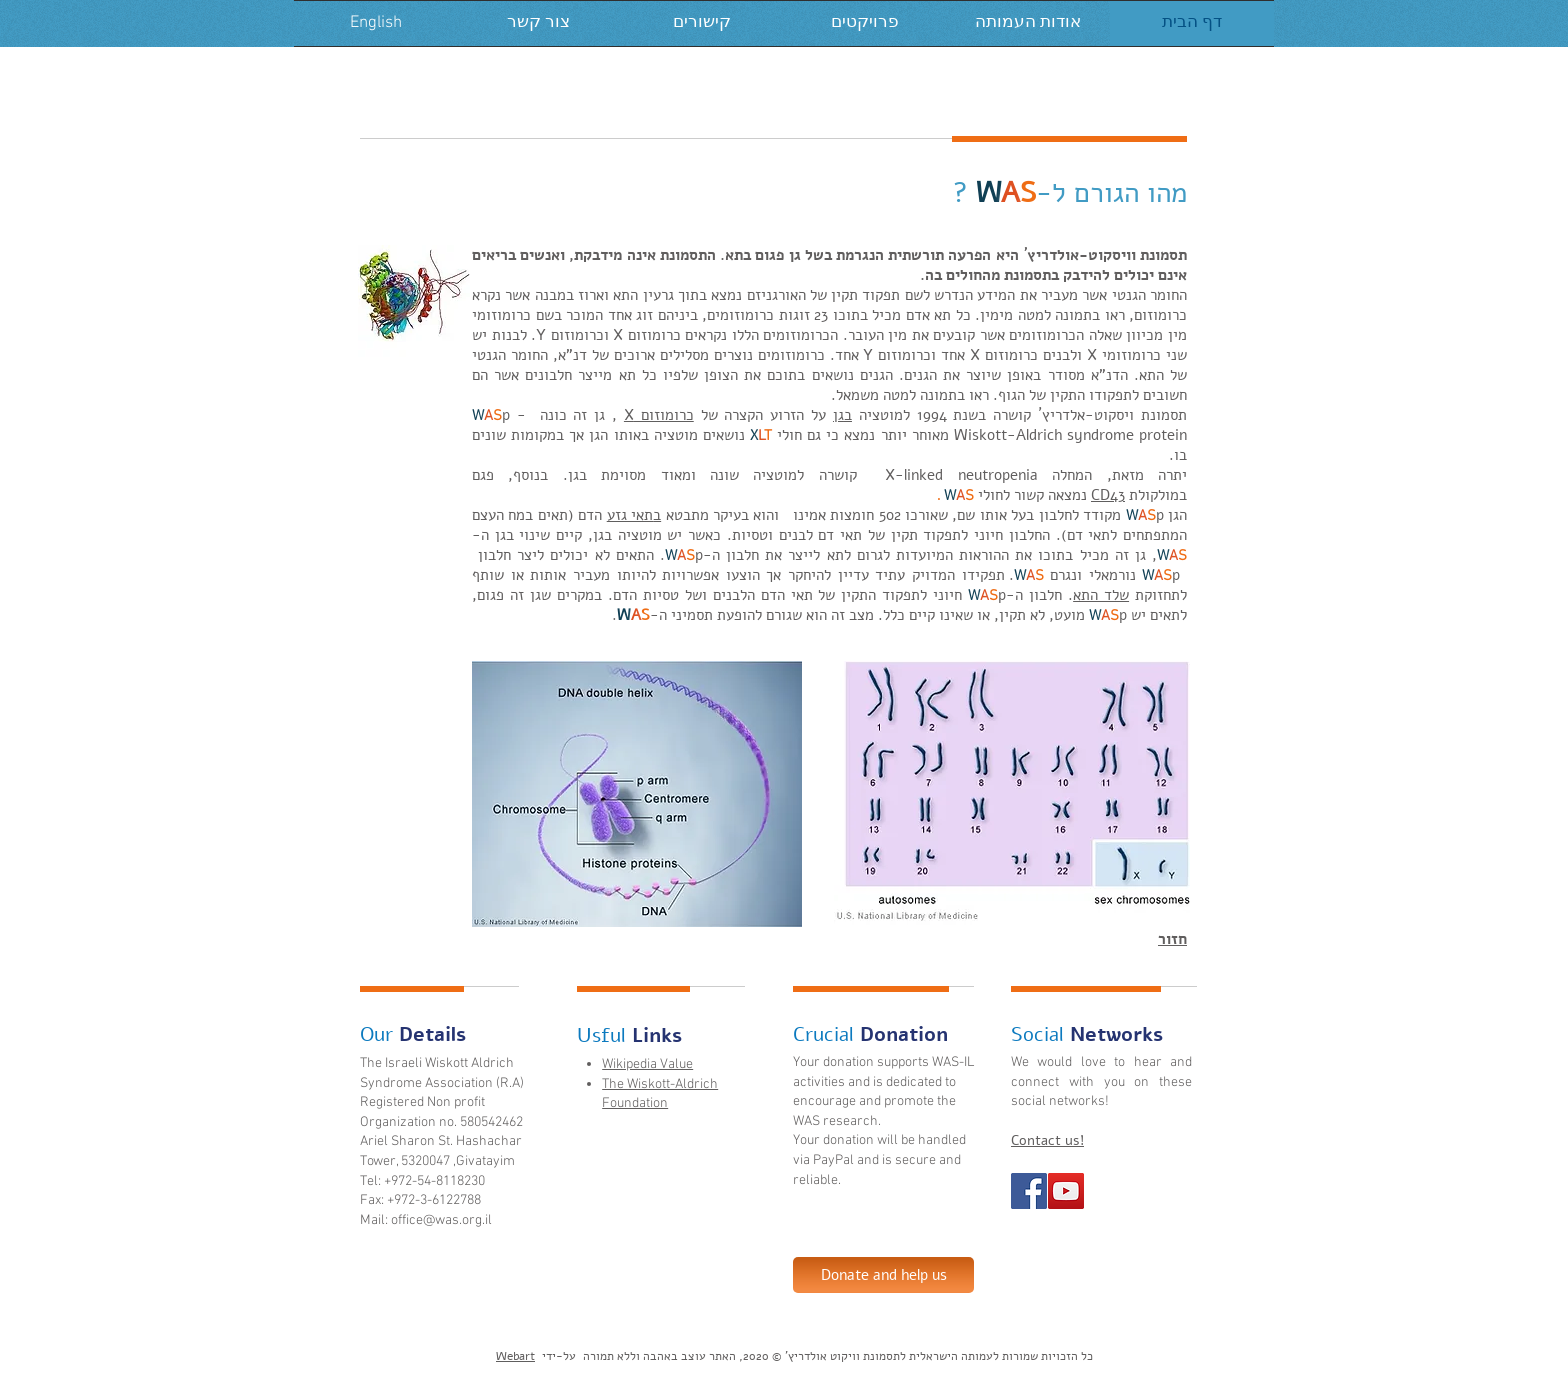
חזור (1172, 939)
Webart (515, 1356)
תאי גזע (630, 515)
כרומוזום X (659, 415)
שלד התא (1101, 595)
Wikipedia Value (647, 1064)
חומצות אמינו (833, 515)
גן (838, 415)
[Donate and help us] (883, 1275)
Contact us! (1047, 1140)
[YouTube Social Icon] (1066, 1191)
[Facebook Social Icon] (1029, 1191)
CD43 (1108, 495)
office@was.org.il (441, 1220)
